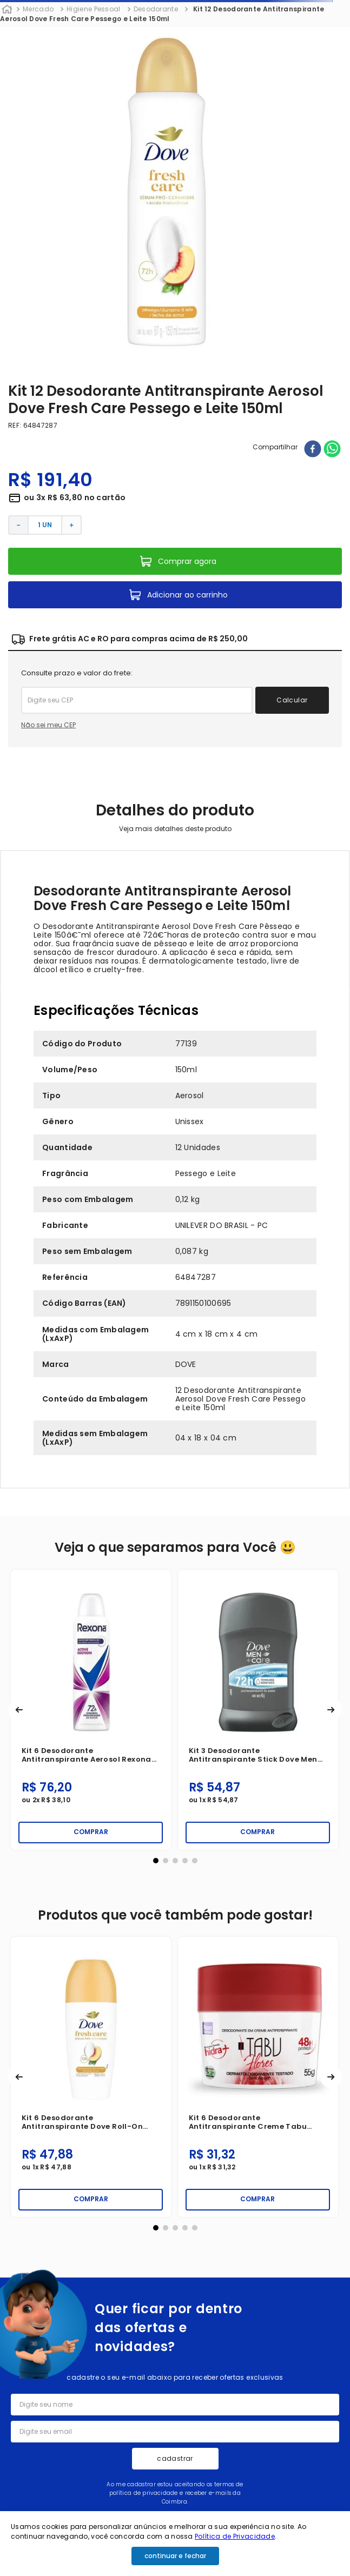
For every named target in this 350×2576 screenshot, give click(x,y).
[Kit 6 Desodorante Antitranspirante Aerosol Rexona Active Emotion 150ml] (91, 1710)
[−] (18, 525)
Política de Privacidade (235, 2536)
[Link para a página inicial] (7, 9)
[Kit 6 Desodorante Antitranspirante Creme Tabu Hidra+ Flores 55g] (258, 2077)
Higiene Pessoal (94, 9)
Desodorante (156, 9)
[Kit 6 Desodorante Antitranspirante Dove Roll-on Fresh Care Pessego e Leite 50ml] (91, 2077)
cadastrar (175, 2458)
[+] (72, 525)
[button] (19, 1710)
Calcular (291, 700)
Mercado (38, 9)
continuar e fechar (175, 2555)
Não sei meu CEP (48, 724)
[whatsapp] (332, 449)
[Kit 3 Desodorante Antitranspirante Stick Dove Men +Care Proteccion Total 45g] (258, 1710)
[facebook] (312, 449)
